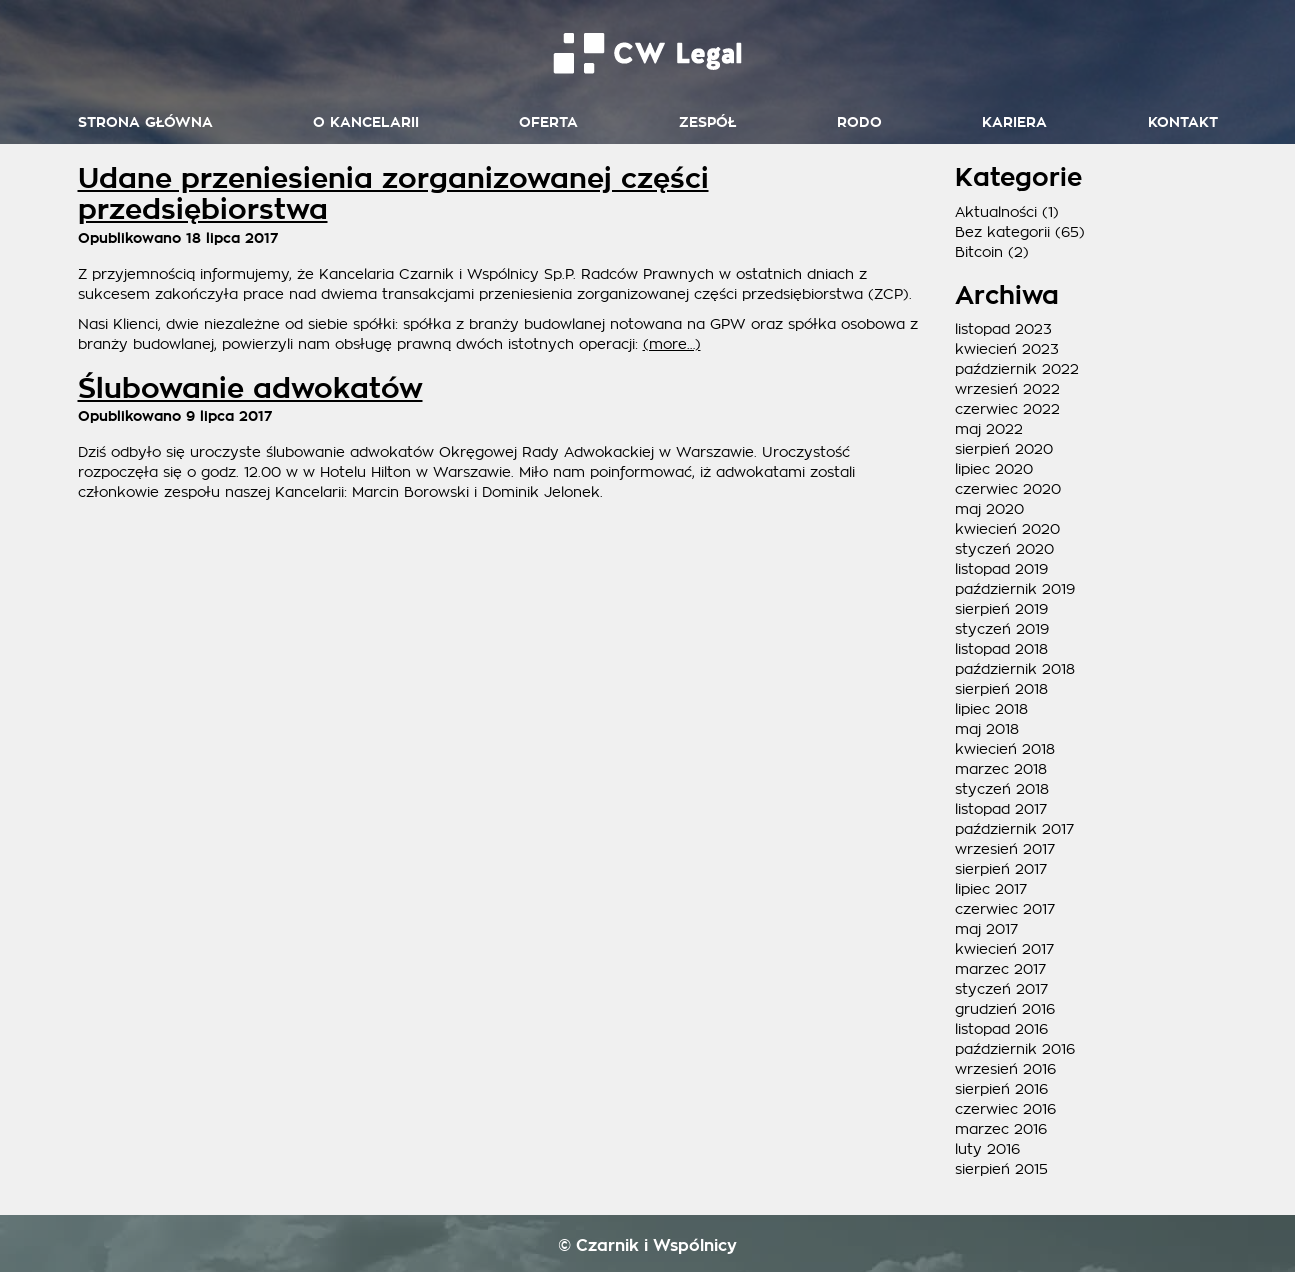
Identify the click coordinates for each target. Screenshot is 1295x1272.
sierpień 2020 (1004, 449)
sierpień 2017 (1001, 869)
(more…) (672, 344)
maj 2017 (986, 929)
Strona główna (145, 122)
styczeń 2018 (1002, 789)
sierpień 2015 (1001, 1169)
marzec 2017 (1000, 969)
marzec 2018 (1001, 769)
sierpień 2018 (1001, 689)
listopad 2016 (1001, 1029)
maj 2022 (989, 429)
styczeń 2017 (1001, 989)
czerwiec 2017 (1005, 909)
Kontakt (1183, 122)
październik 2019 (1015, 589)
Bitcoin (979, 252)
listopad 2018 (1001, 649)
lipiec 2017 (991, 889)
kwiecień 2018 (1005, 749)
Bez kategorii (1002, 232)
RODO (859, 122)
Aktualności (996, 212)
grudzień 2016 (1005, 1009)
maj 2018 (987, 729)
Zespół (708, 122)
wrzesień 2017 (1005, 849)
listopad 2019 (1001, 569)
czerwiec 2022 (1007, 409)
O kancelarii (366, 122)
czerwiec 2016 (1005, 1109)
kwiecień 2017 (1004, 949)
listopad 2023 (1003, 329)
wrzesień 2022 (1007, 389)
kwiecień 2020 (1007, 529)
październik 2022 (1017, 369)
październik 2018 (1015, 669)
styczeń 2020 (1004, 549)
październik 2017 (1014, 829)
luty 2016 (987, 1149)
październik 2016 (1015, 1049)
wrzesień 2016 (1005, 1069)
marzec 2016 (1001, 1129)
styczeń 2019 (1002, 629)
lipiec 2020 (994, 469)
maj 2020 (989, 509)
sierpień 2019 (1001, 609)
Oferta (548, 122)
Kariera (1014, 122)
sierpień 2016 (1001, 1089)
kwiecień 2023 (1007, 349)
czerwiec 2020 (1008, 489)
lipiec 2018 (991, 709)
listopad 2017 (1001, 809)
